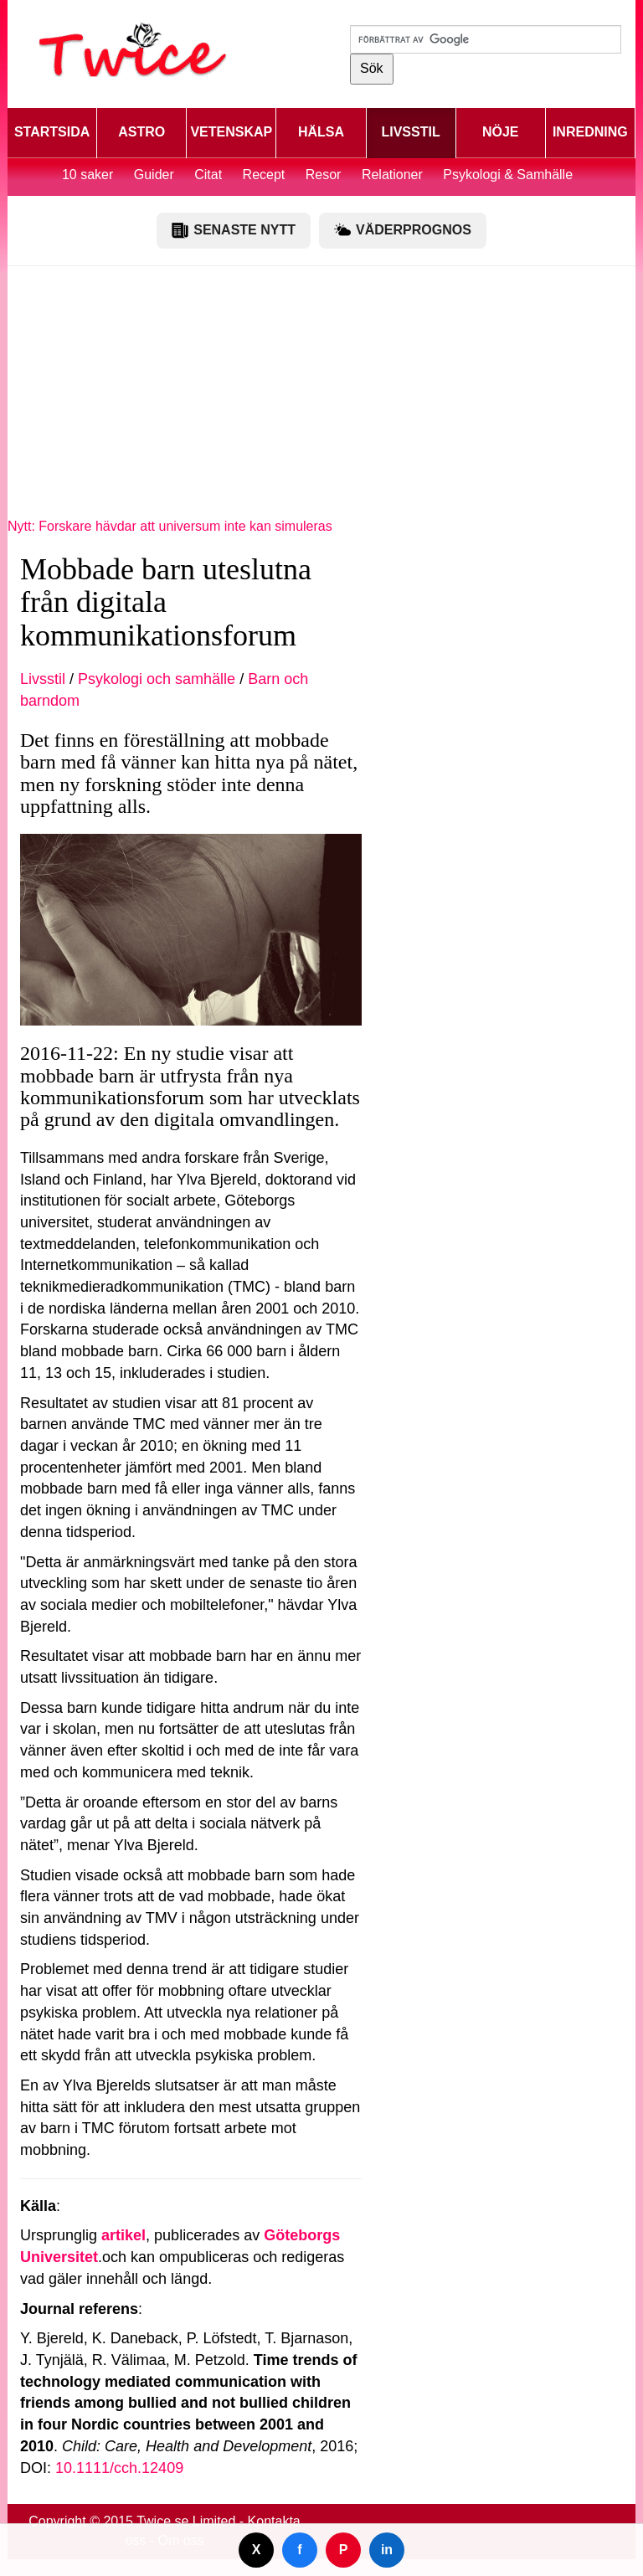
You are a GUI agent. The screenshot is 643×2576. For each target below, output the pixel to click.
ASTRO (141, 132)
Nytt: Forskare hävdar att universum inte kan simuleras (170, 526)
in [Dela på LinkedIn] (387, 2550)
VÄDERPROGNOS (402, 230)
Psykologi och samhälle (156, 679)
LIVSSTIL (410, 132)
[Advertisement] (321, 400)
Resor (324, 174)
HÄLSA (321, 132)
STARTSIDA (52, 132)
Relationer (392, 174)
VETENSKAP (231, 132)
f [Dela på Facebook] (299, 2550)
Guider (154, 174)
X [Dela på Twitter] (256, 2550)
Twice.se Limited (185, 2521)
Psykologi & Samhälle (508, 174)
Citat (208, 174)
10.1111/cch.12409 (119, 2468)
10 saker (87, 174)
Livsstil (42, 679)
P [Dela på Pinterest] (343, 2550)
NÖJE (500, 132)
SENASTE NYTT (234, 230)
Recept (264, 174)
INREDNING (590, 132)
